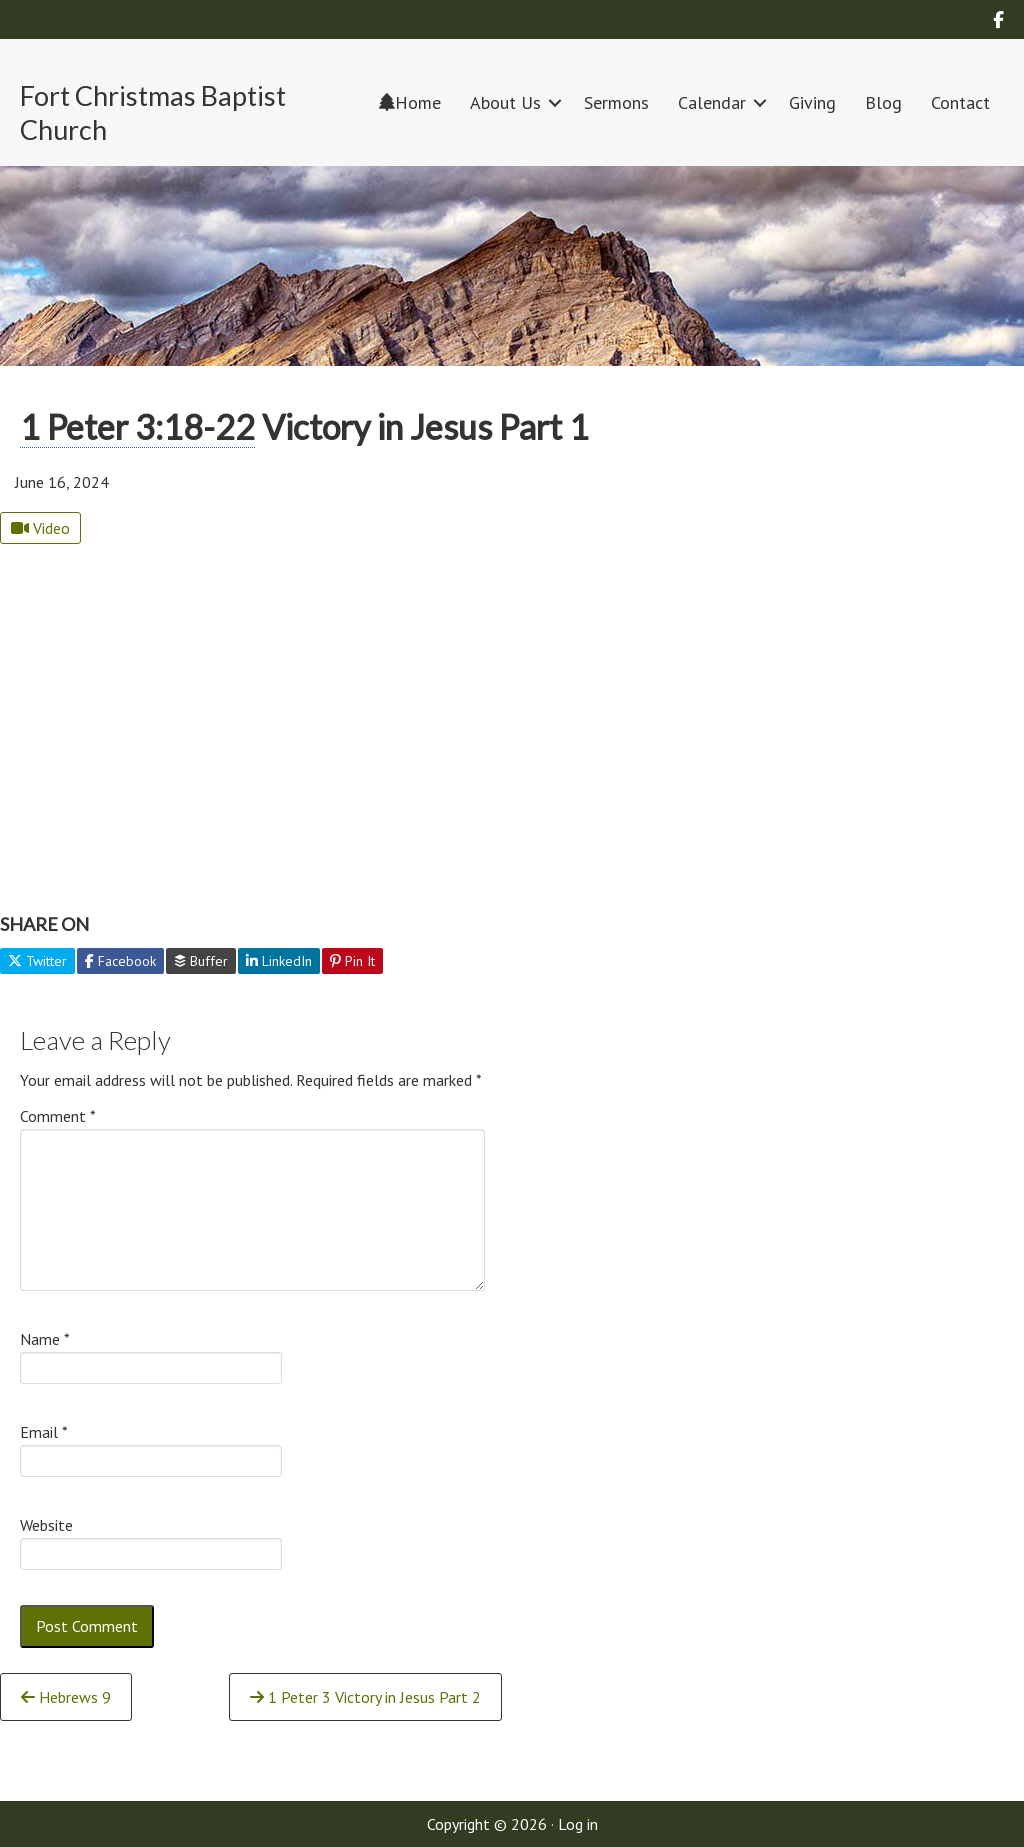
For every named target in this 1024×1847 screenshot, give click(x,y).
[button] (555, 102)
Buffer (201, 961)
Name (45, 1339)
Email (44, 1432)
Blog (883, 102)
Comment (58, 1116)
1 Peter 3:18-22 (137, 426)
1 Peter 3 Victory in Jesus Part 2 (365, 1697)
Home (410, 102)
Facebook (120, 961)
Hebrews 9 (66, 1697)
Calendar (712, 102)
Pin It (352, 961)
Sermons (616, 102)
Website (46, 1525)
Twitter (37, 961)
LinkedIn (279, 961)
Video (40, 528)
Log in (578, 1824)
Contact (960, 102)
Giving (812, 102)
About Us (505, 102)
